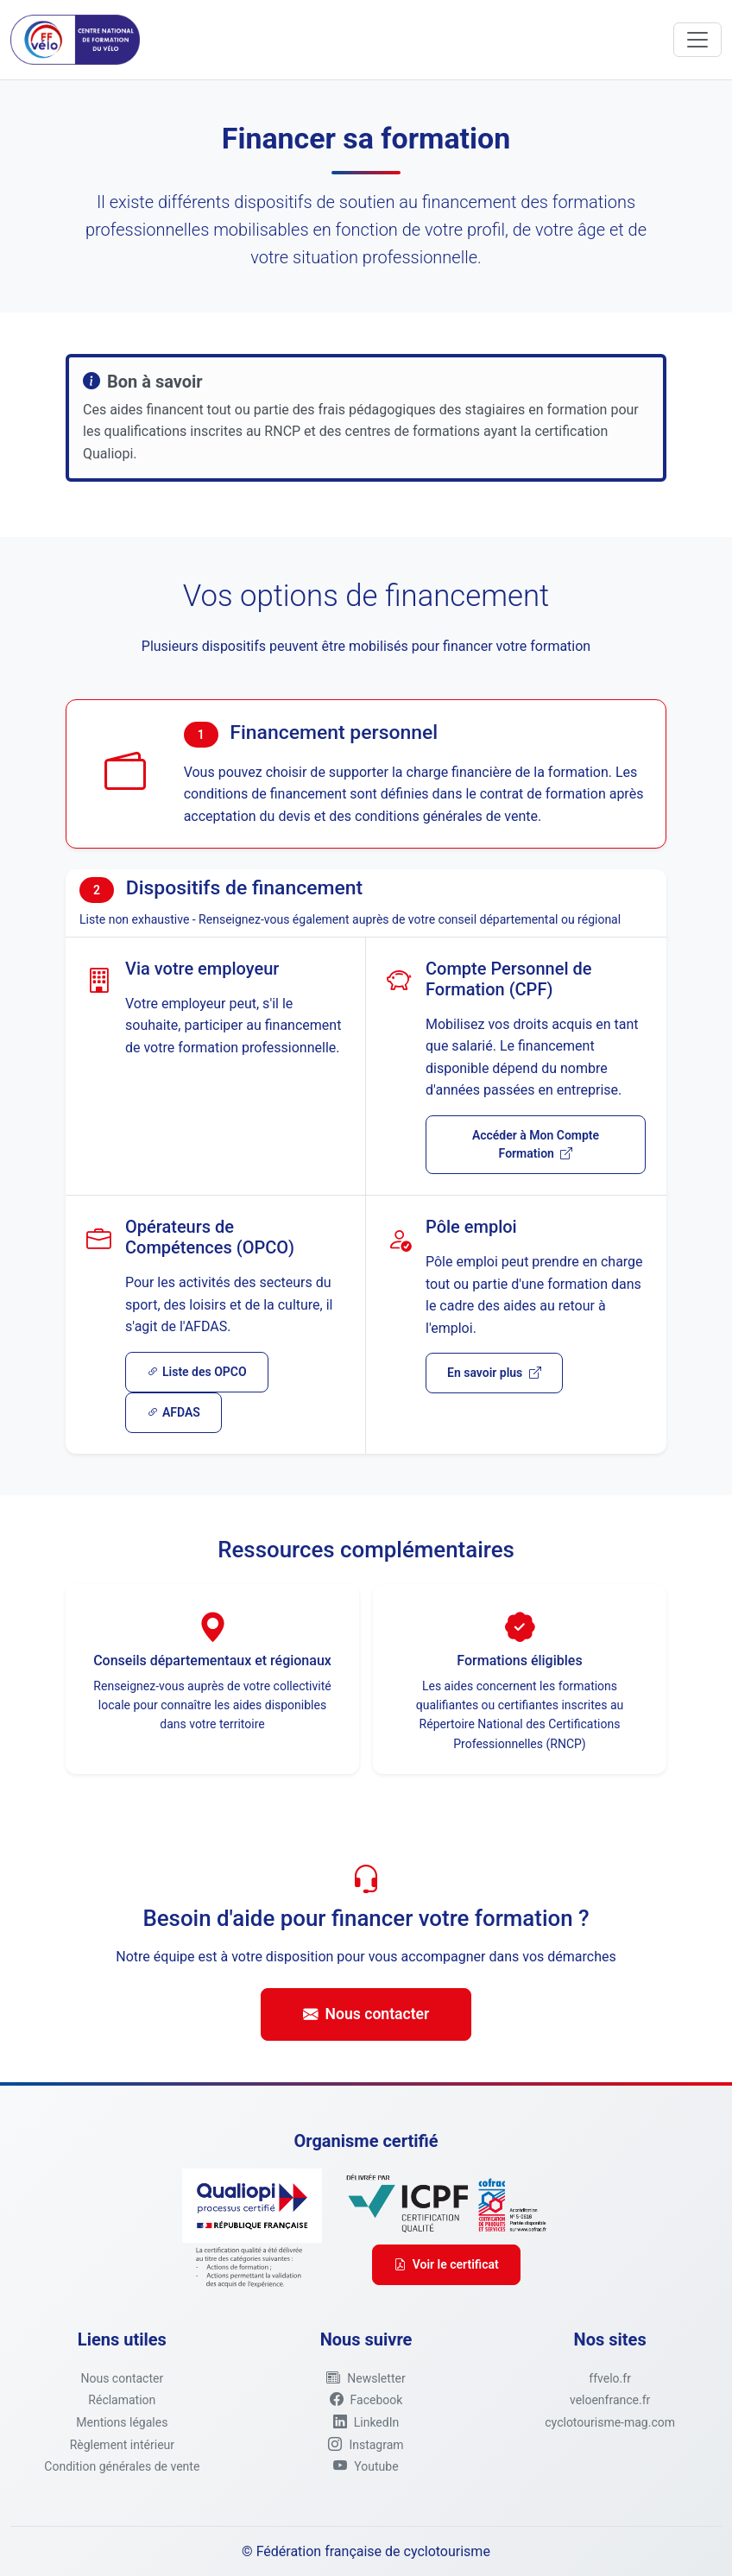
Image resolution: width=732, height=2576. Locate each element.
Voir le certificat (446, 2264)
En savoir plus (494, 1373)
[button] (366, 2378)
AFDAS (173, 1412)
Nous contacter (366, 2014)
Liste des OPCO (197, 1372)
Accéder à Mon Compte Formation (535, 1144)
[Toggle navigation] (697, 39)
